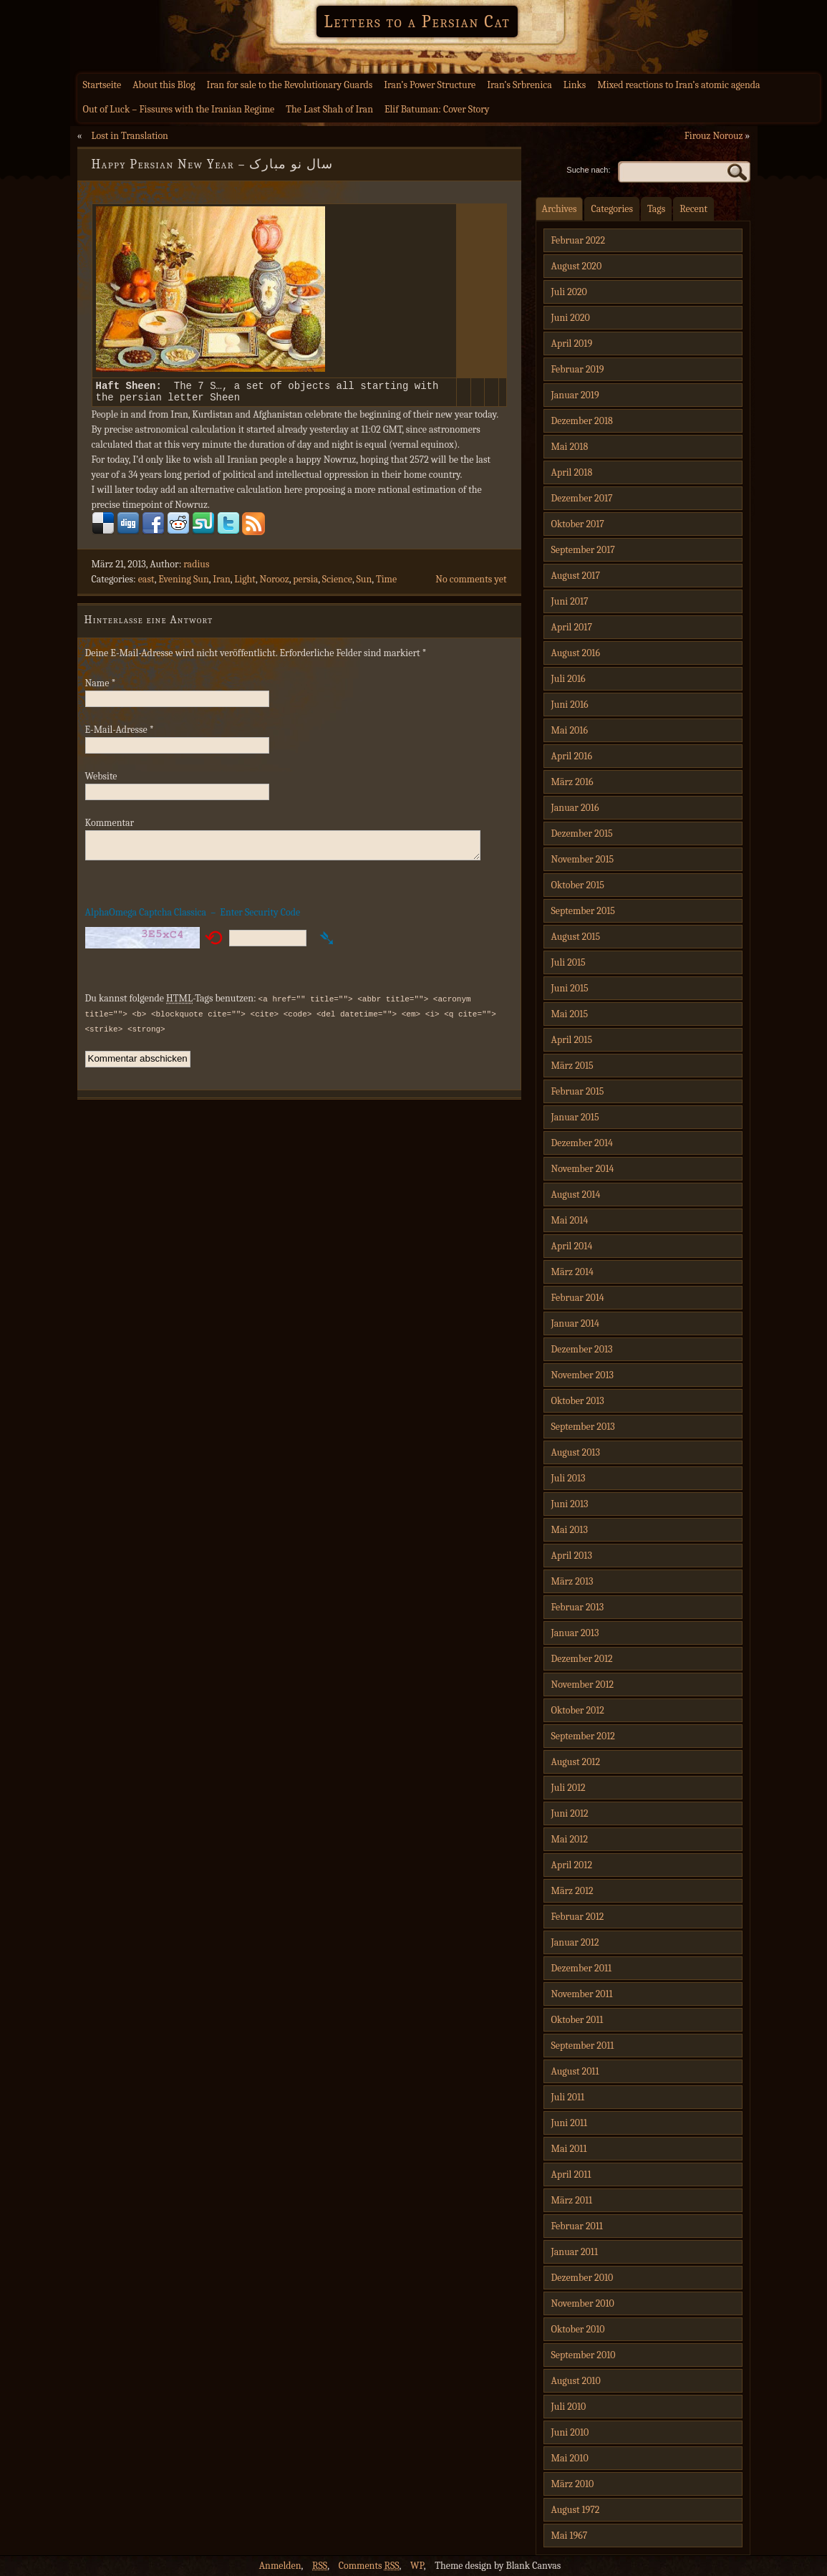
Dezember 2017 (582, 498)
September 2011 (582, 2045)
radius (196, 568)
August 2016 (576, 653)
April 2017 (571, 627)
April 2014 (572, 1246)
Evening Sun (183, 583)
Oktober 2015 (578, 885)
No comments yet (470, 583)
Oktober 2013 (577, 1401)
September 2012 (583, 1736)
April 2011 (571, 2174)
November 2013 (582, 1375)
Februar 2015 (577, 1091)
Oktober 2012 (577, 1710)
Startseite (102, 85)
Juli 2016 (568, 679)
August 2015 (576, 937)
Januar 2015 (575, 1117)
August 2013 (575, 1452)
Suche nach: (588, 169)
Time (386, 583)
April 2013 (571, 1555)
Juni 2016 (570, 704)
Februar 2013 (577, 1607)
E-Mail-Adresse (119, 734)
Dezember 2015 (582, 833)
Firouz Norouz (714, 136)
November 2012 (582, 1684)
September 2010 (583, 2355)
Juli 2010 (568, 2406)
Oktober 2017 (577, 524)
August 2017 (576, 575)
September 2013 (583, 1427)
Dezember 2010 (582, 2278)
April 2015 (572, 1040)
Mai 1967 (569, 2535)
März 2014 (572, 1272)
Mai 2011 (569, 2149)
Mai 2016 (569, 730)
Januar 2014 (575, 1323)
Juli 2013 (568, 1478)
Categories (612, 209)
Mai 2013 (569, 1530)
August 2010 (576, 2381)
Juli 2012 (568, 1788)
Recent (693, 209)
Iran (222, 583)
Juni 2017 (570, 601)
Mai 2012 (570, 1839)
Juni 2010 (570, 2432)
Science (337, 583)
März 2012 (572, 1891)
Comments (369, 2566)
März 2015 (572, 1065)
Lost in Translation (129, 136)
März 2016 (572, 782)
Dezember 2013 (582, 1349)
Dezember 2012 (582, 1659)
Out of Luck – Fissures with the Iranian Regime (179, 109)
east (146, 583)
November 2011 (582, 1994)
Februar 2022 (578, 240)
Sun (364, 583)
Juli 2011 (568, 2097)
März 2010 (572, 2484)
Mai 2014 (570, 1220)
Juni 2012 (570, 1813)
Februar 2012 (577, 1917)
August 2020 (576, 266)
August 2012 (576, 1762)
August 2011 (575, 2071)
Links (575, 85)
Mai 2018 (570, 447)
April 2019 (572, 343)
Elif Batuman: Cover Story (437, 109)
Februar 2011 (577, 2226)
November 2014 (582, 1169)
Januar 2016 (575, 808)
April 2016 (571, 756)
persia (305, 583)
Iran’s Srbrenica (519, 85)
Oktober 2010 (578, 2329)
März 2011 (572, 2200)
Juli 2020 (569, 292)
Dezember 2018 (582, 421)
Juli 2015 (568, 962)
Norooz (274, 583)
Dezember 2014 (582, 1143)
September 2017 (583, 550)
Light (245, 583)
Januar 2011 (574, 2252)
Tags (656, 209)
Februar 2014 (577, 1298)
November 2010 (582, 2303)
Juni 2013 (570, 1504)
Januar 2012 (575, 1942)
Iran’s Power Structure (429, 85)
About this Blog (163, 85)
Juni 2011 (569, 2123)
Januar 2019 (575, 395)
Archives (559, 209)
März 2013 (572, 1581)
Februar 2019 (577, 369)
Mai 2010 (570, 2458)
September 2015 (583, 911)
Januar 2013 (575, 1633)
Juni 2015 (570, 988)
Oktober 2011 (577, 2020)
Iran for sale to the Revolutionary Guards (290, 85)
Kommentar (110, 827)
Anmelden (280, 2566)
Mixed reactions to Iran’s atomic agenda (678, 85)
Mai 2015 (570, 1014)
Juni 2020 (570, 318)
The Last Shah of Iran (329, 109)
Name (100, 687)
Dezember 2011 (581, 1968)
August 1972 (575, 2510)
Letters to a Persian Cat (417, 21)
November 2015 (582, 859)
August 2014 (576, 1194)
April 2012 (571, 1865)
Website (101, 780)
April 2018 (572, 472)
